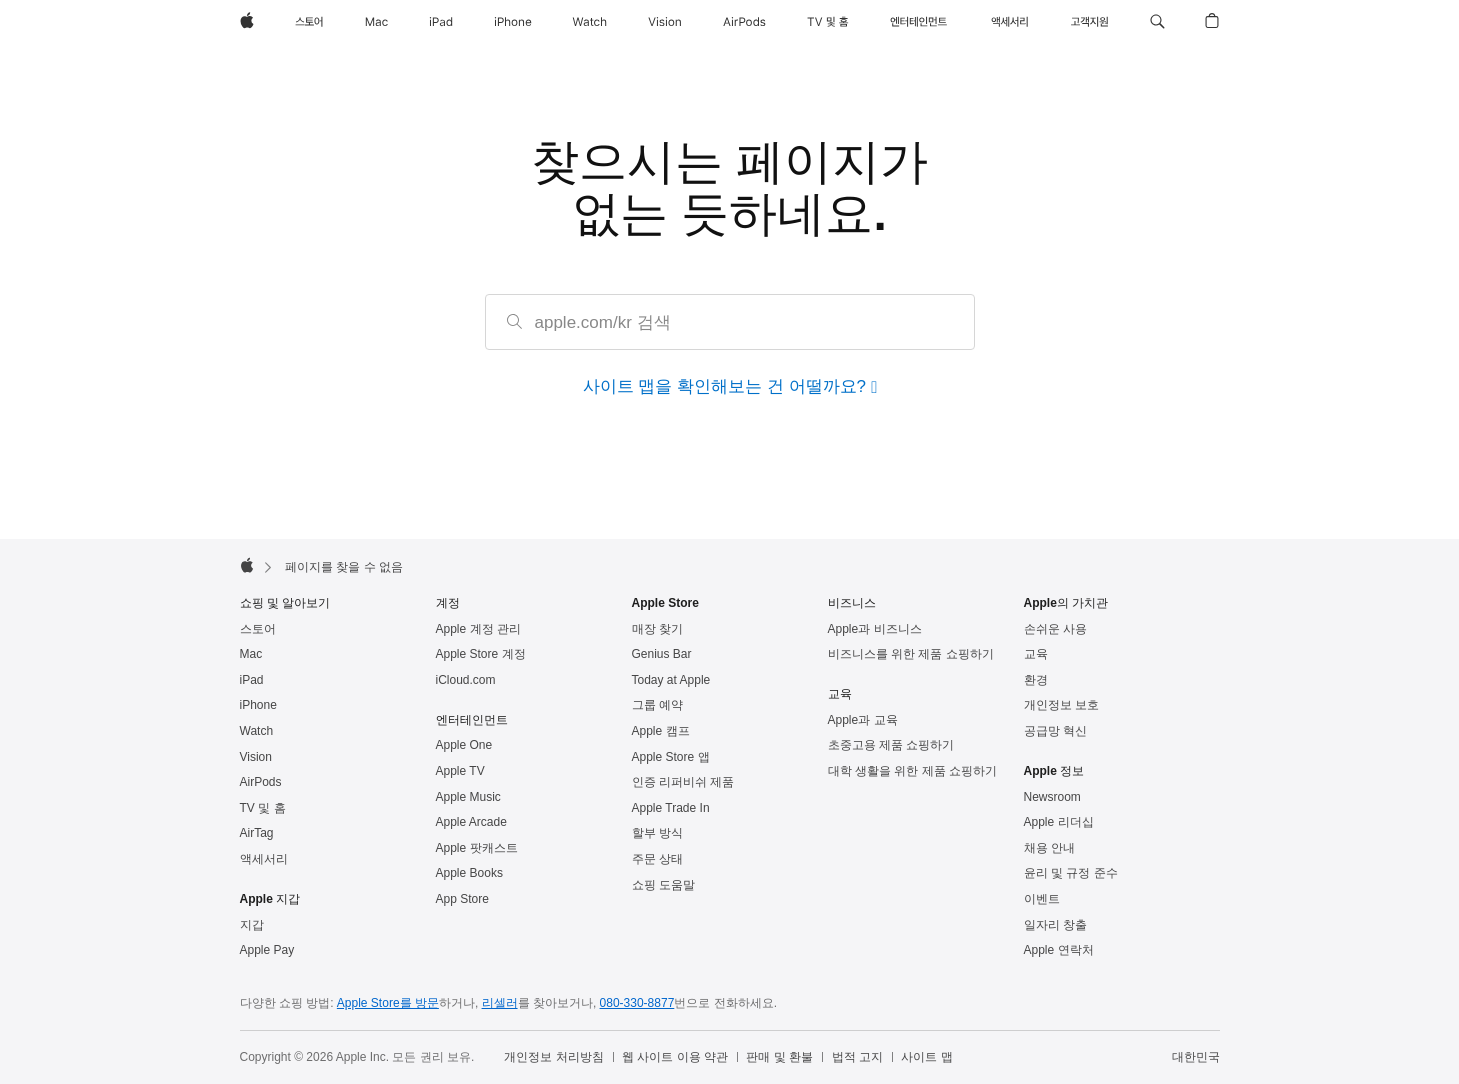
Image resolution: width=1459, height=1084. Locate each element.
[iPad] (441, 22)
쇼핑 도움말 (663, 885)
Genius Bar (662, 654)
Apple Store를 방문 (388, 1003)
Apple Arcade (471, 822)
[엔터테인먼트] (918, 22)
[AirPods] (744, 22)
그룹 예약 (657, 705)
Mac (251, 654)
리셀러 (500, 1003)
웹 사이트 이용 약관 (675, 1057)
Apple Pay (267, 950)
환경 (1036, 680)
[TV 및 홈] (828, 22)
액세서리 (264, 859)
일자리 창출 (1055, 925)
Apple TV (460, 771)
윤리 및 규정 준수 (1071, 873)
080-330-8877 (637, 1003)
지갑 (252, 925)
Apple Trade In (671, 808)
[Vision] (665, 22)
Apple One (464, 745)
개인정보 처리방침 (553, 1057)
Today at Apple (671, 680)
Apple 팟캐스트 (477, 848)
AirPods (261, 782)
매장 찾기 (657, 629)
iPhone (258, 705)
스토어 (258, 629)
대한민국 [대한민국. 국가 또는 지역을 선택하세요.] (1196, 1057)
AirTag (257, 833)
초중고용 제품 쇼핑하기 (891, 745)
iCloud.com (466, 680)
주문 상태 (657, 859)
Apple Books (469, 873)
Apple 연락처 (1059, 950)
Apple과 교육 (863, 720)
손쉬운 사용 (1055, 629)
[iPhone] (513, 22)
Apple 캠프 (661, 731)
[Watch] (589, 22)
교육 (1036, 654)
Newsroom (1052, 797)
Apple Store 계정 (481, 654)
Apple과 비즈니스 (875, 629)
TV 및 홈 (263, 808)
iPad (252, 680)
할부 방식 (657, 833)
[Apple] (247, 22)
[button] (1157, 22)
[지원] (1089, 22)
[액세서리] (1009, 22)
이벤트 (1042, 899)
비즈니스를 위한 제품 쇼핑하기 (911, 654)
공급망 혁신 (1055, 731)
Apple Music (468, 797)
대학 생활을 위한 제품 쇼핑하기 (912, 771)
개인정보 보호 (1061, 705)
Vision (256, 757)
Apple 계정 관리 (478, 629)
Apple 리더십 (1059, 822)
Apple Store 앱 (671, 757)
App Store (462, 899)
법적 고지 (857, 1057)
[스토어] (309, 22)
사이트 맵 (926, 1057)
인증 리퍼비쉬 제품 (683, 782)
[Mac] (376, 22)
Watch (257, 731)
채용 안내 (1049, 848)
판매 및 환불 (779, 1057)
